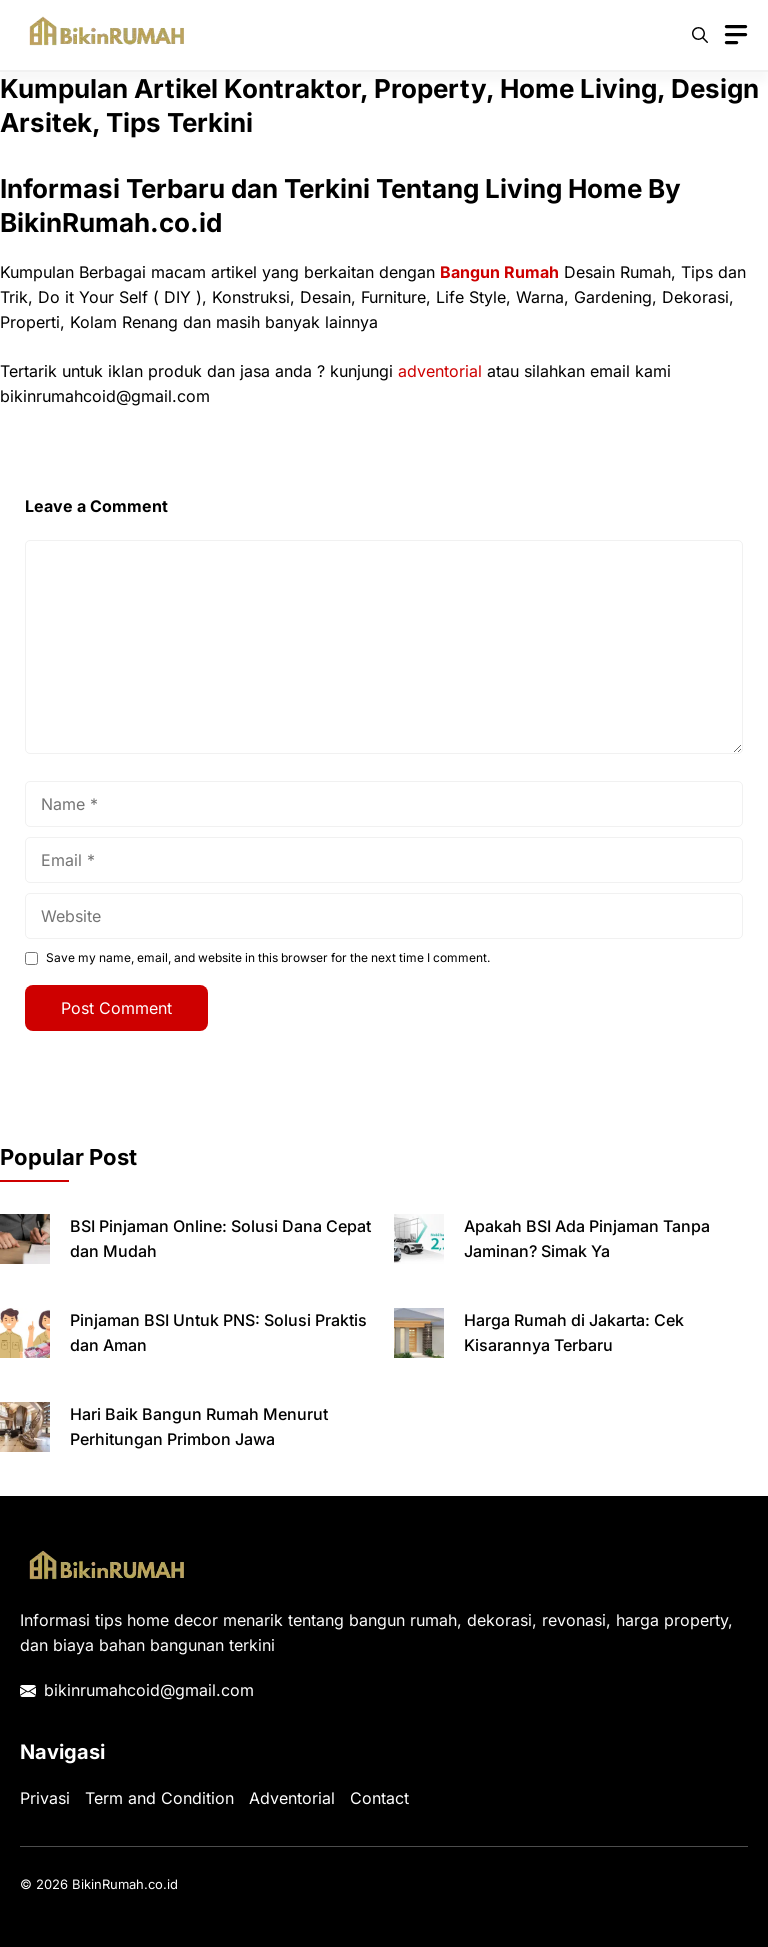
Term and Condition (159, 1798)
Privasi (45, 1798)
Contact (379, 1798)
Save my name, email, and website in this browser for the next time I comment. (268, 957)
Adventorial (292, 1798)
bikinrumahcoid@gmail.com (149, 1690)
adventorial (440, 371)
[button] (700, 35)
